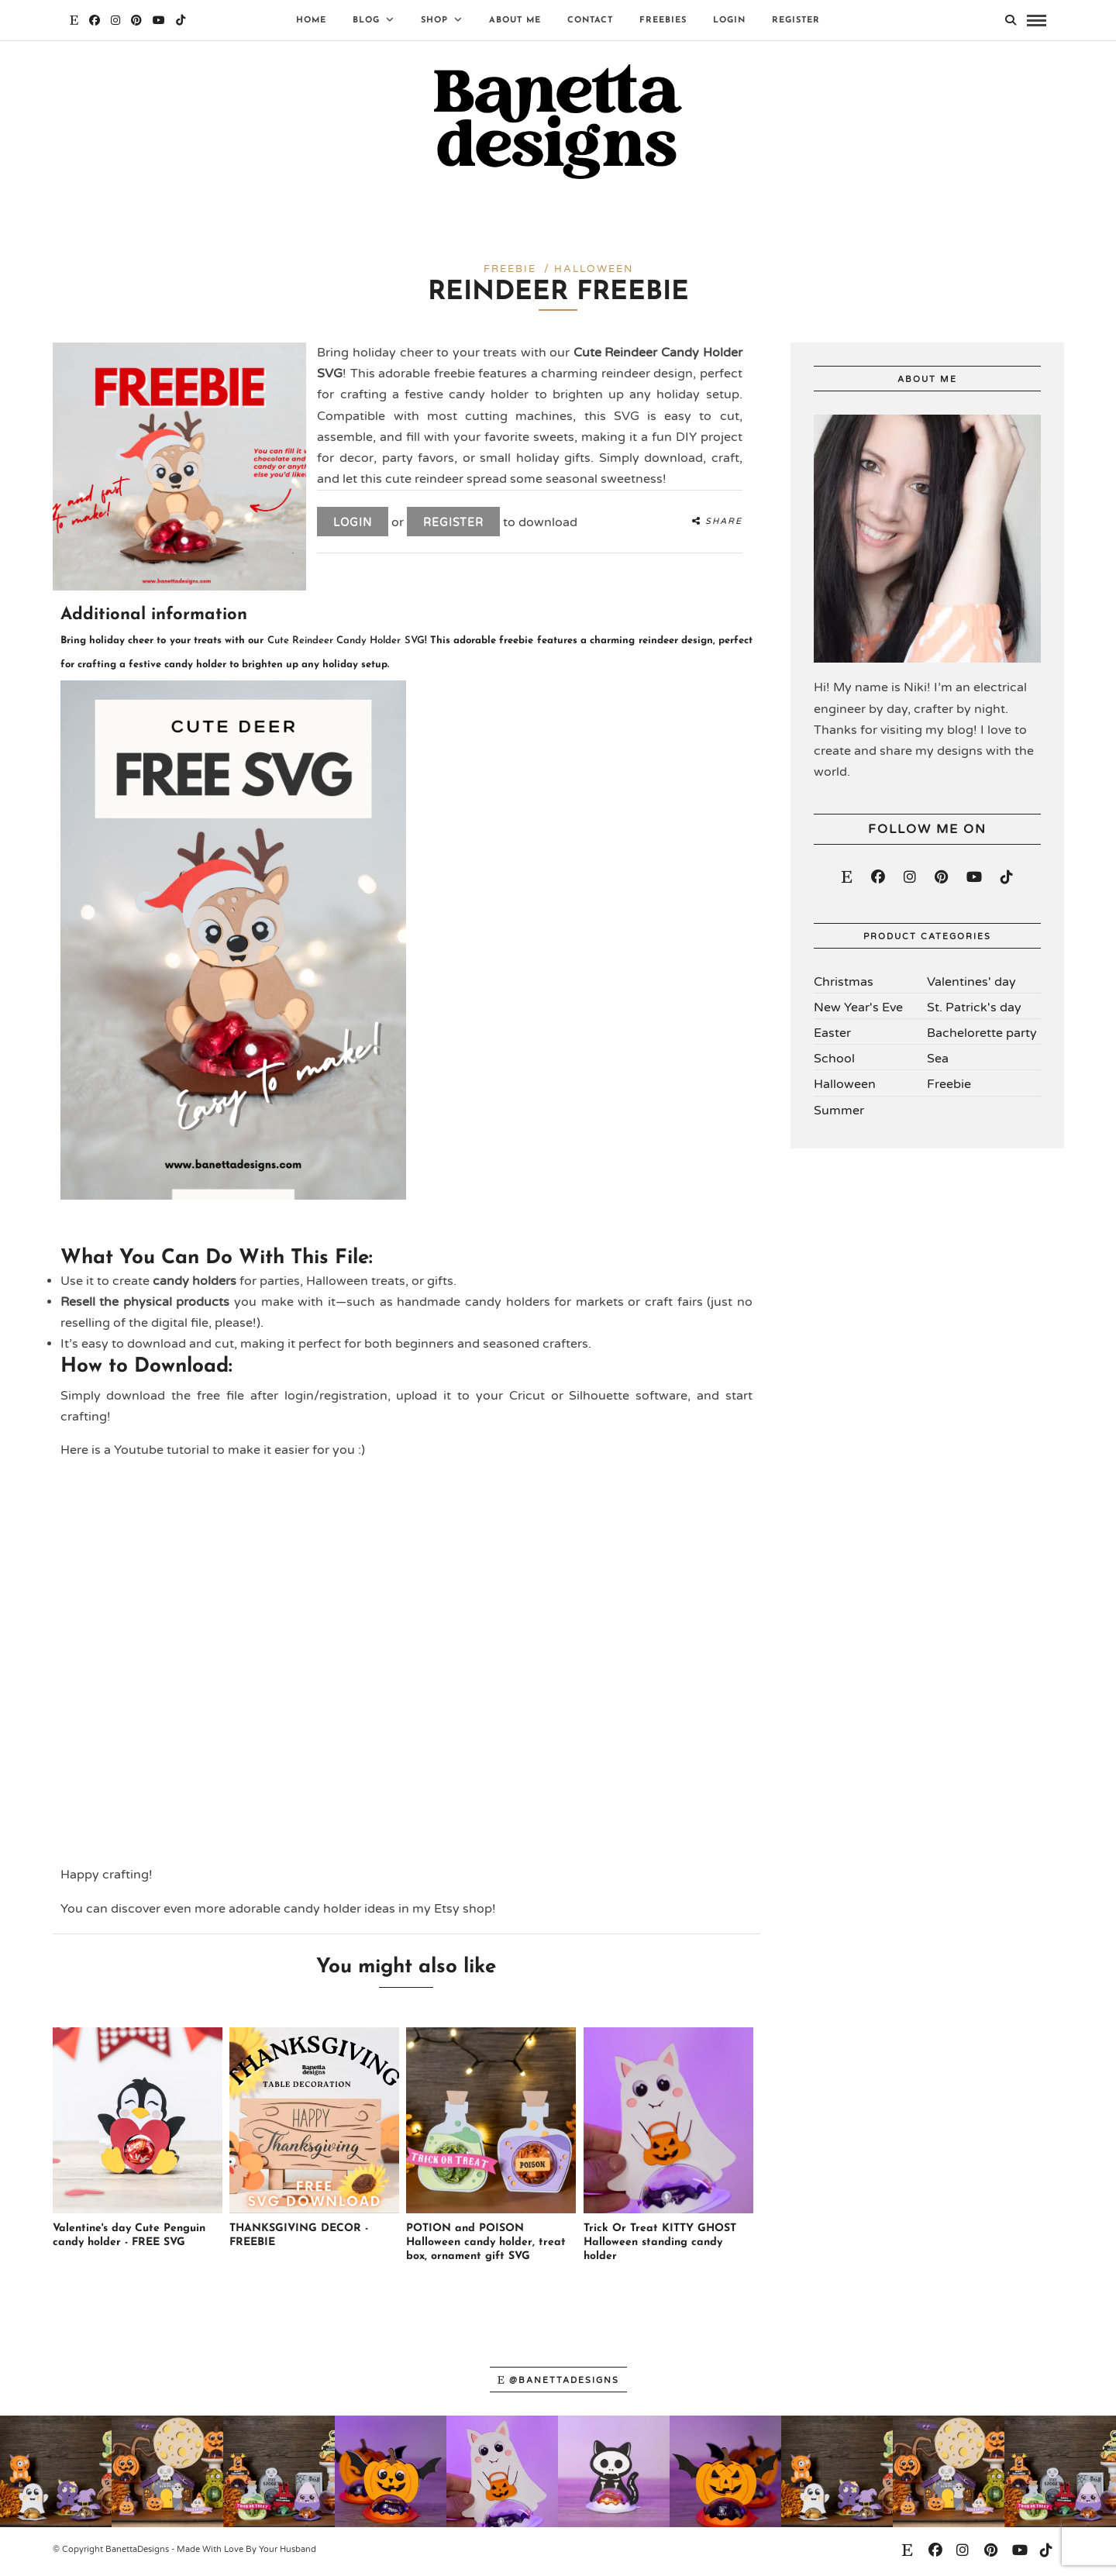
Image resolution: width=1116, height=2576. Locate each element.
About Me (515, 20)
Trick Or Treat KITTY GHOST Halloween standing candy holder (660, 2246)
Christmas (843, 985)
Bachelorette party (982, 1037)
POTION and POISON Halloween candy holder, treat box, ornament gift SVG (486, 2246)
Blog (366, 20)
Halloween (845, 1088)
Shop (434, 20)
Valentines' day (971, 985)
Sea (938, 1062)
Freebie (949, 1088)
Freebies (663, 20)
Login (729, 20)
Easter (832, 1037)
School (834, 1062)
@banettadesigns (558, 2383)
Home (311, 20)
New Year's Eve (858, 1010)
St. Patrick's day (974, 1010)
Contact (590, 20)
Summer (839, 1113)
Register (796, 20)
